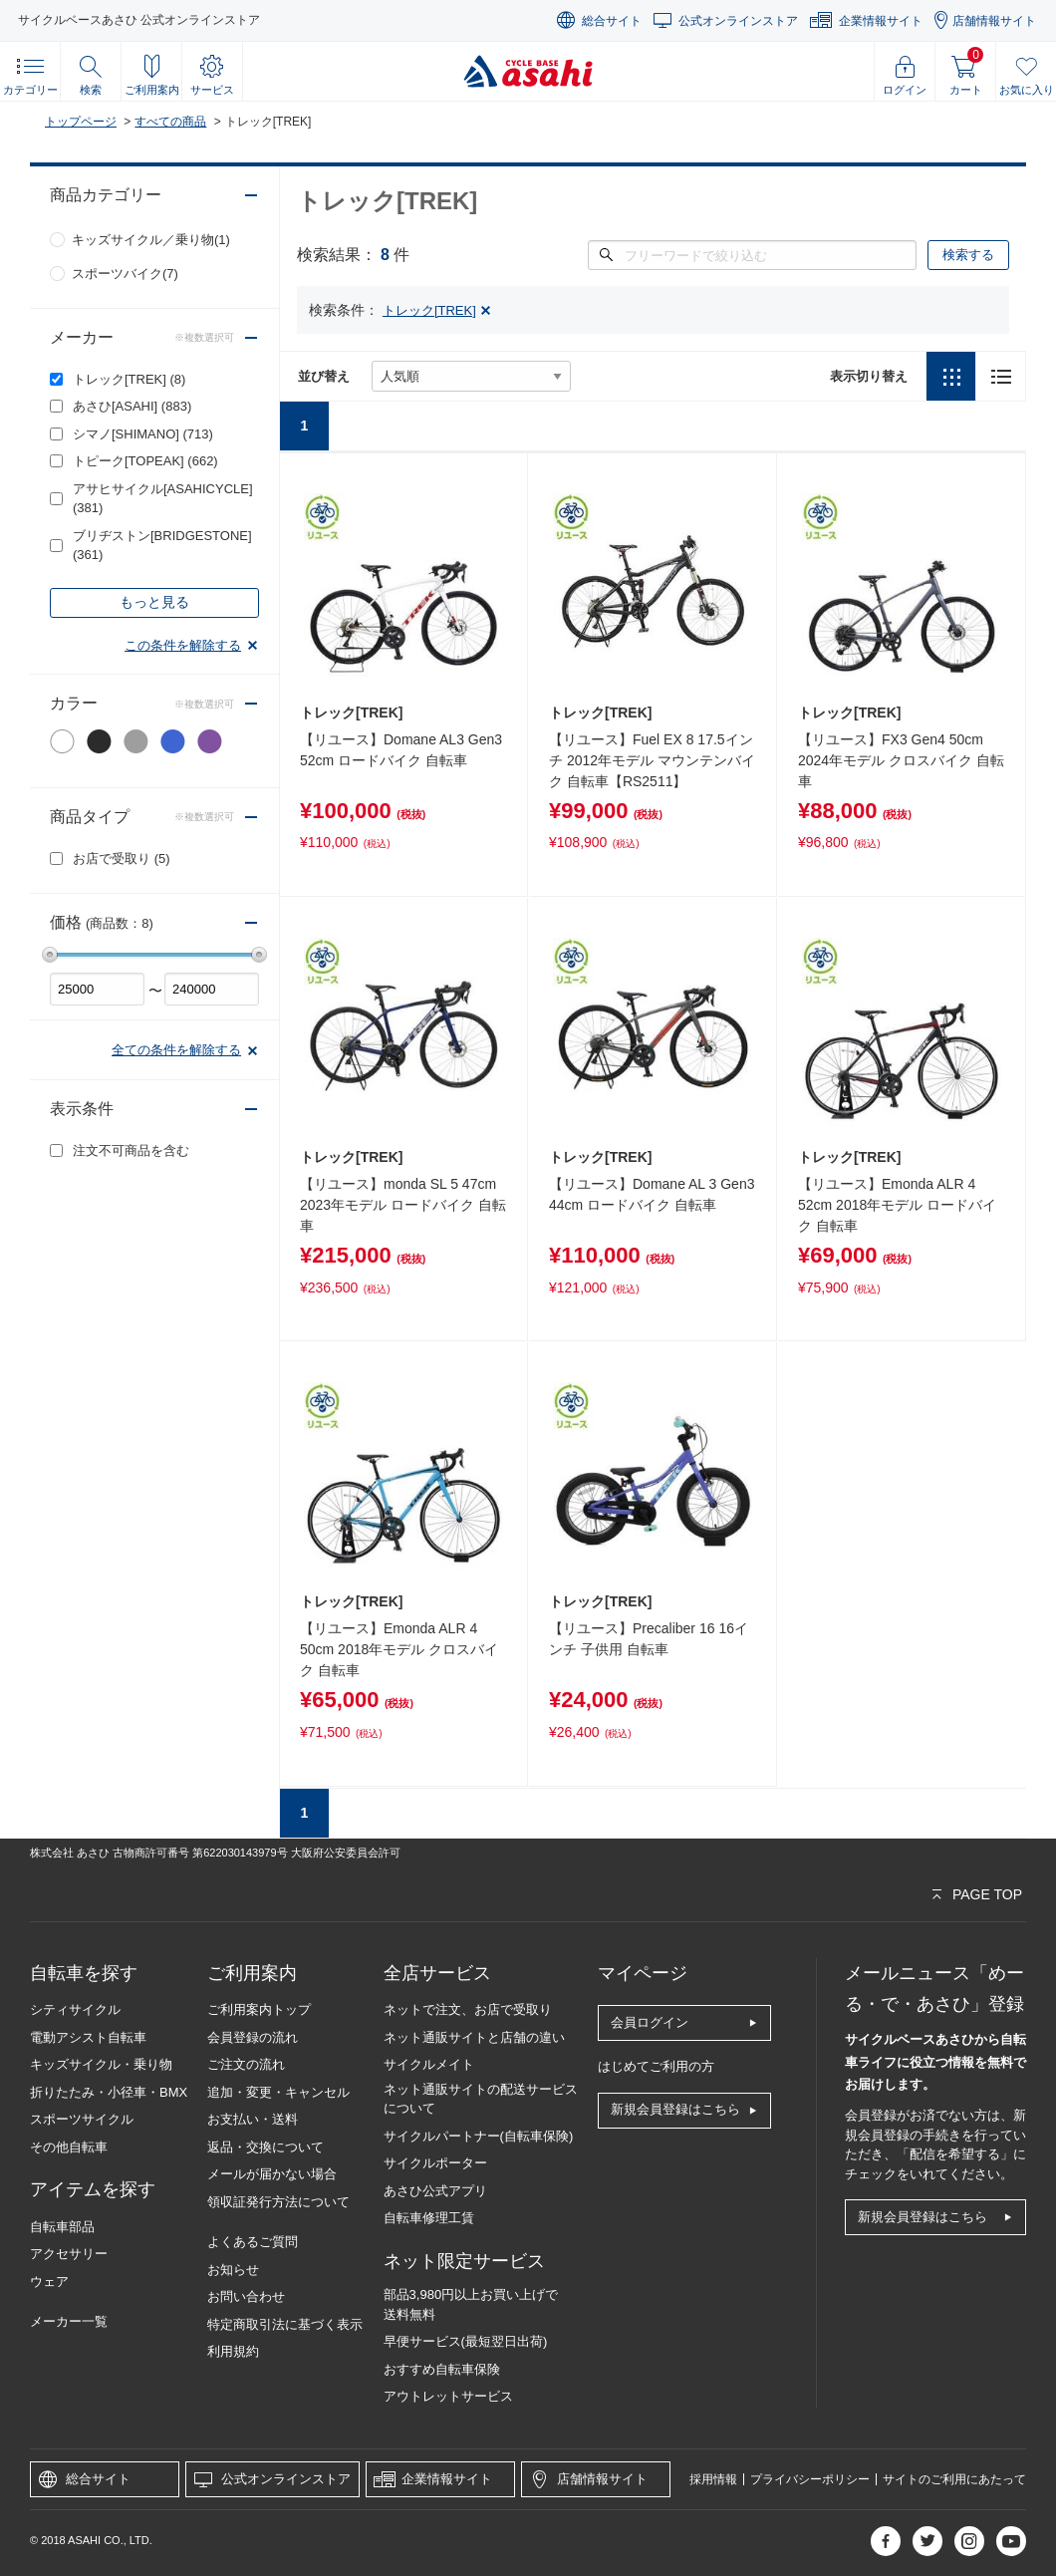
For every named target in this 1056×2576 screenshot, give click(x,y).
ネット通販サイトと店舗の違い (474, 2037)
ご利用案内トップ (259, 2009)
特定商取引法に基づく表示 (285, 2324)
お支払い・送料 (252, 2119)
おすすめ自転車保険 (442, 2369)
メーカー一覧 (69, 2321)
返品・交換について (265, 2147)
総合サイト (612, 21)
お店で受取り (121, 858)
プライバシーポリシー (810, 2479)
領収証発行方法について (278, 2201)
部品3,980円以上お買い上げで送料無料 (471, 2304)
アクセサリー (69, 2253)
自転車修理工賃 (429, 2217)
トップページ (81, 122)
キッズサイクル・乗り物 (101, 2064)
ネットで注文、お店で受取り (468, 2009)
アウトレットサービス (448, 2396)
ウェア (49, 2281)
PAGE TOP (987, 1894)
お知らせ (233, 2269)
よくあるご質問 (252, 2241)
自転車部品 (62, 2226)
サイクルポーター (435, 2162)
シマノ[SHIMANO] (143, 434)
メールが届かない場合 (272, 2173)
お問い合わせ (246, 2296)
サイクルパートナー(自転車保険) (479, 2136)
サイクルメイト (429, 2064)
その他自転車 (69, 2147)
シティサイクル (75, 2009)
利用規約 (233, 2351)
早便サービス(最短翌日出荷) (466, 2341)
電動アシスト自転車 (88, 2037)
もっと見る (154, 602)
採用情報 (713, 2479)
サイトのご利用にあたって (954, 2479)
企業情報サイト (881, 21)
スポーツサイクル (81, 2119)
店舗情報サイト (994, 21)
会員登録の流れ (252, 2037)
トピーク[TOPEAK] (145, 460)
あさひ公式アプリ (435, 2190)
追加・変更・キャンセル (278, 2092)
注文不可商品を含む (131, 1150)
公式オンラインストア (738, 21)
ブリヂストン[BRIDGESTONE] (162, 545)
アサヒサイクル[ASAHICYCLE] (163, 498)
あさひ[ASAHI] (132, 406)
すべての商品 (170, 122)
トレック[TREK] (129, 379)
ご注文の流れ (246, 2064)
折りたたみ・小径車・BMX (108, 2092)
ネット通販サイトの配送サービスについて (481, 2099)
